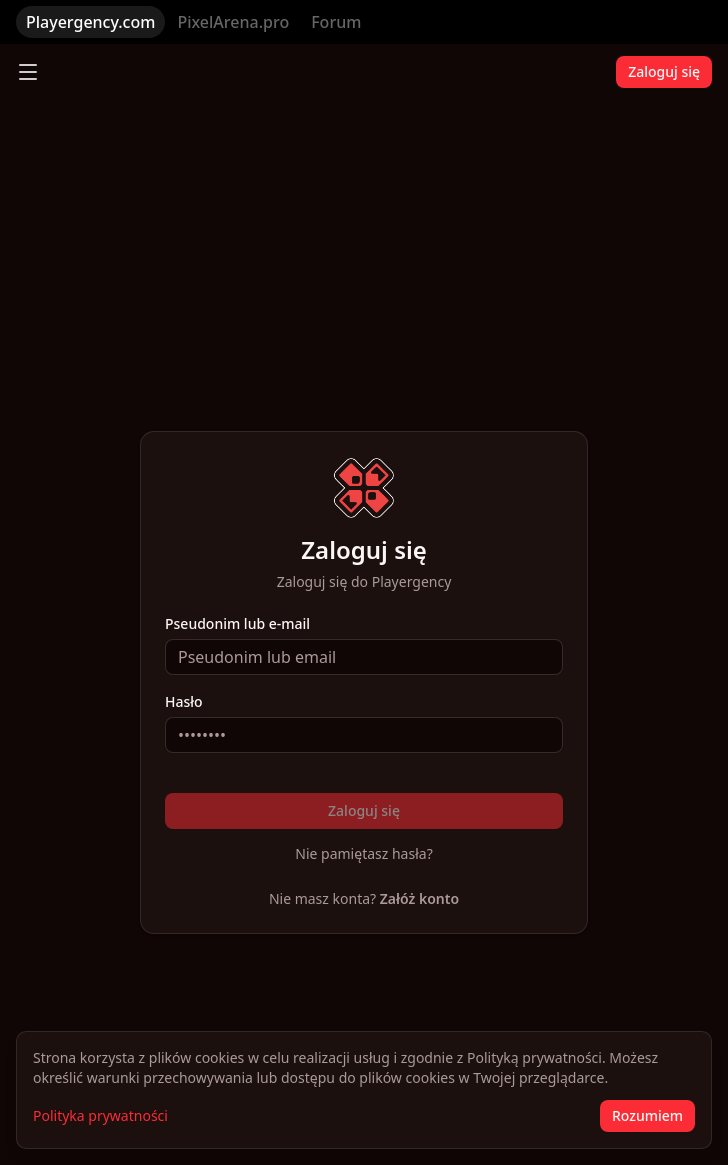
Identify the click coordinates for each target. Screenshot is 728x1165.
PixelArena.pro (233, 22)
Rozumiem (647, 1115)
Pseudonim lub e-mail (237, 624)
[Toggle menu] (28, 72)
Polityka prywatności (100, 1115)
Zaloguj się (664, 71)
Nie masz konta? (364, 898)
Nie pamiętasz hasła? (363, 853)
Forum (336, 22)
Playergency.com (90, 22)
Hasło (184, 702)
